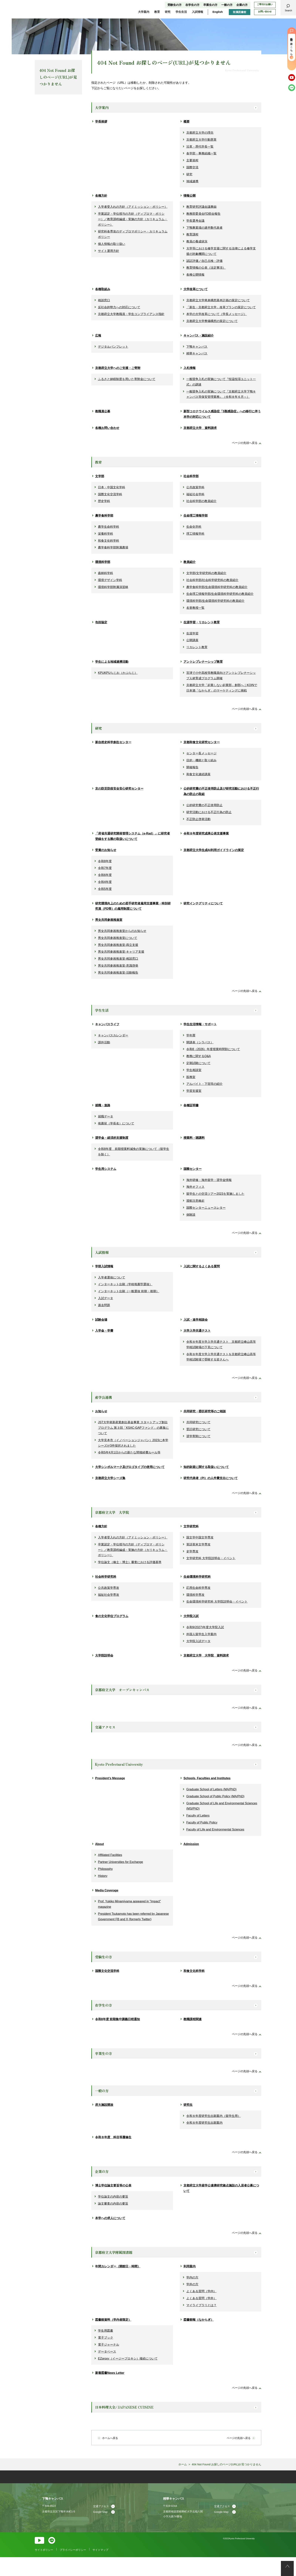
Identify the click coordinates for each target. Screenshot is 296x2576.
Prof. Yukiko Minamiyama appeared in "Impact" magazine (129, 1914)
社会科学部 (191, 478)
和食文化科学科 (108, 542)
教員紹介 (189, 564)
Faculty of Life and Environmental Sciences (215, 1839)
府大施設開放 (104, 2119)
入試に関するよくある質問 (201, 1271)
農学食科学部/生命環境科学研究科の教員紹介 (216, 589)
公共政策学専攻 (108, 1595)
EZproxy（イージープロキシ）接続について (128, 2374)
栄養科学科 (105, 535)
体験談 (190, 1218)
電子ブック (105, 2354)
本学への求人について (110, 2233)
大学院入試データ (198, 1648)
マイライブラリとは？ (201, 2321)
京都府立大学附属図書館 (118, 2268)
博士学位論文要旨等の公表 (113, 2201)
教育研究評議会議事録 (201, 207)
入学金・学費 (104, 1335)
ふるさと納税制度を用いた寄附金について (126, 380)
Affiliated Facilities (110, 1865)
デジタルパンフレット (113, 347)
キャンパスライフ (107, 1028)
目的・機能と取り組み (201, 763)
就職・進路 (102, 1109)
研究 (189, 175)
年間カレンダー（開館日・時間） (117, 2282)
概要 (186, 122)
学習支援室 (193, 1095)
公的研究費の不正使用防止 (204, 808)
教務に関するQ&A (198, 1060)
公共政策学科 (195, 489)
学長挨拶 (101, 122)
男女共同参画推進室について (117, 941)
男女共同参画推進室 (108, 923)
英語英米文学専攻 (198, 1551)
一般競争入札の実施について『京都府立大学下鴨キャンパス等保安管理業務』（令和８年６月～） (221, 395)
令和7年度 (105, 871)
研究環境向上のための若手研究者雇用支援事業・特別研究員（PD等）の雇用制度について (133, 909)
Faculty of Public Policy (201, 1832)
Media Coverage (106, 1900)
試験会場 (101, 1324)
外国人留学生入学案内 (201, 1641)
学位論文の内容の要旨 (113, 2211)
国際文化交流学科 (110, 496)
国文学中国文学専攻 (200, 1544)
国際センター (192, 1172)
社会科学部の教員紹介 (201, 503)
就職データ (105, 1120)
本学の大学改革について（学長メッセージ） (216, 315)
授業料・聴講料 (194, 1141)
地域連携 (192, 182)
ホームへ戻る (110, 2455)
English (218, 11)
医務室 (190, 1081)
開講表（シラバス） (200, 1046)
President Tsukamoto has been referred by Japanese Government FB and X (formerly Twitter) (133, 1926)
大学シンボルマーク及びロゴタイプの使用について (130, 1473)
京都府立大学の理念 (200, 133)
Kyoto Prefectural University (123, 1774)
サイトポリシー (44, 2569)
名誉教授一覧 (195, 609)
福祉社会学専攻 (108, 1602)
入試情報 (104, 1257)
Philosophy (105, 1879)
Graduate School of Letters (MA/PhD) (211, 1799)
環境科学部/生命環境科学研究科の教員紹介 (215, 602)
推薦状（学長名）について (116, 1127)
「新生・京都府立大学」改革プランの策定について (221, 308)
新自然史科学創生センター (113, 745)
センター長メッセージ (201, 756)
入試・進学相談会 (195, 1324)
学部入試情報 (104, 1271)
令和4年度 (105, 885)
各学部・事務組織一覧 (201, 154)
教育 (101, 463)
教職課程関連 (192, 2031)
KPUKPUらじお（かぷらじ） (118, 674)
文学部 (99, 478)
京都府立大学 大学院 (116, 1519)
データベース (107, 2368)
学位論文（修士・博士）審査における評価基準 (129, 1569)
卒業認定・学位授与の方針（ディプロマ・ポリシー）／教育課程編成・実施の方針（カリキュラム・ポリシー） (132, 220)
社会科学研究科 (105, 1583)
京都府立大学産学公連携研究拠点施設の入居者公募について (221, 2203)
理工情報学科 (195, 535)
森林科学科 (105, 575)
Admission (191, 1854)
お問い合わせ (265, 12)
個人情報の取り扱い (111, 244)
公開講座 (192, 642)
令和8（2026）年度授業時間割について (213, 1053)
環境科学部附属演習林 (113, 589)
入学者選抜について (111, 1282)
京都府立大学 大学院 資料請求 (206, 1662)
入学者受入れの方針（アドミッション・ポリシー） (132, 207)
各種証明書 (191, 1109)
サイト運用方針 (108, 251)
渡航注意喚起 (195, 1204)
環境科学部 (102, 564)
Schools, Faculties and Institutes (206, 1788)
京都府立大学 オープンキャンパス (127, 1697)
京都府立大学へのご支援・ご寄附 (117, 369)
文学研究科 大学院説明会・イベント (210, 1565)
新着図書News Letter (109, 2389)
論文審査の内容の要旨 (113, 2218)
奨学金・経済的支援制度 (111, 1141)
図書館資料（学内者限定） (113, 2335)
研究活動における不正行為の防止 (209, 815)
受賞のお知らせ (105, 853)
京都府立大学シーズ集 (110, 1484)
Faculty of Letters (198, 1825)
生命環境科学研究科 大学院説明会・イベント (216, 1608)
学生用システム (105, 1172)
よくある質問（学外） (201, 2314)
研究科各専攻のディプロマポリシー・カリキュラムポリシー (132, 235)
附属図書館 (239, 12)
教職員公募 (102, 412)
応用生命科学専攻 (198, 1595)
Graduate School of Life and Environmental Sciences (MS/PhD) (221, 1816)
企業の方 (242, 4)
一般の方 (227, 4)
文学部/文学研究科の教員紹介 (206, 575)
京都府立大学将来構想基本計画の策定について (218, 301)
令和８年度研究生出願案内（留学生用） (213, 2130)
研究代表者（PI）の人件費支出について (210, 1484)
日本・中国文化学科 (111, 489)
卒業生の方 (210, 4)
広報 (98, 336)
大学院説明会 (104, 1662)
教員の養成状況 (196, 242)
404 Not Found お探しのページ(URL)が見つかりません (58, 77)
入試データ (105, 1303)
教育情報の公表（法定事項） (206, 268)
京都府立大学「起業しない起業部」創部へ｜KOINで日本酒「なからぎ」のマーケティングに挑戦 (221, 690)
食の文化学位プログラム (111, 1623)
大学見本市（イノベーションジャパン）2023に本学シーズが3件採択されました (133, 1449)
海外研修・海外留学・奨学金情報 (209, 1184)
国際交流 (192, 168)
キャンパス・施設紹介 (198, 336)
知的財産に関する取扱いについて (206, 1473)
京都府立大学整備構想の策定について (212, 322)
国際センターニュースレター (206, 1211)
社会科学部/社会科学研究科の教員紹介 (212, 582)
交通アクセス (108, 1736)
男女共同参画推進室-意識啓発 (118, 968)
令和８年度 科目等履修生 (113, 2151)
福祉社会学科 (195, 496)
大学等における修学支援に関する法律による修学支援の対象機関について (221, 252)
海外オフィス (195, 1191)
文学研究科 (191, 1533)
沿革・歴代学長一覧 (200, 147)
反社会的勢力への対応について (119, 308)
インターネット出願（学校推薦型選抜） (125, 1289)
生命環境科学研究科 (197, 1583)
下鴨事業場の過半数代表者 (204, 228)
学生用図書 (105, 2347)
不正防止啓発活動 (198, 822)
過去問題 (104, 1310)
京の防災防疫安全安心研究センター (119, 791)
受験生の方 (174, 4)
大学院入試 (191, 1623)
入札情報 (189, 369)
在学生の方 (192, 4)
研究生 (188, 2119)
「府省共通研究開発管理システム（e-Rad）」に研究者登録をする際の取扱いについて (132, 839)
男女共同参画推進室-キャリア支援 (121, 954)
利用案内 (189, 2282)
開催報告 (192, 770)
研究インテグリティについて (203, 906)
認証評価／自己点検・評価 (204, 261)
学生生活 (104, 1014)
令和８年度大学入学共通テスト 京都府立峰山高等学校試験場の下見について (221, 1349)
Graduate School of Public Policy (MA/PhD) (215, 1806)
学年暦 (190, 1039)
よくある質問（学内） (201, 2307)
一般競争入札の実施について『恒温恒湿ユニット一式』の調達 (221, 383)
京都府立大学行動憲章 (201, 140)
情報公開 (189, 196)
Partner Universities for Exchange (120, 1872)
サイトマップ (100, 2569)
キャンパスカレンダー (113, 1039)
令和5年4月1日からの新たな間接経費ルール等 (129, 1458)
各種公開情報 (195, 275)
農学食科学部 (104, 517)
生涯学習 (192, 635)
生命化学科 (193, 528)
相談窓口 (104, 301)
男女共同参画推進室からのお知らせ (122, 934)
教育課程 (192, 235)
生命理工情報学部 (195, 517)
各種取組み (102, 290)
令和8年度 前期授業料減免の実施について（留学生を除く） (133, 1155)
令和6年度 (105, 878)
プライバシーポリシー (73, 2569)
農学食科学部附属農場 (113, 549)
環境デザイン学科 (110, 582)
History (102, 1886)
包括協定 (101, 624)
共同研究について (198, 1428)
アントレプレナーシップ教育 (203, 663)
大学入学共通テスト (197, 1335)
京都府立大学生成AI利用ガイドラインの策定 (213, 853)
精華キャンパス (196, 354)
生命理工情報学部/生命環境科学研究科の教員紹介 (220, 595)
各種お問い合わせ (107, 428)
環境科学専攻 (195, 1602)
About (99, 1854)
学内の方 (192, 2293)
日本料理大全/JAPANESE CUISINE (129, 2424)
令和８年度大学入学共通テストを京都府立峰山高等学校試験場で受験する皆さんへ (221, 1362)
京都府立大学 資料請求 (200, 428)
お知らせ (101, 1417)
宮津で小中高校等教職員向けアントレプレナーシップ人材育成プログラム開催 (221, 677)
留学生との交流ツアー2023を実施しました (215, 1197)
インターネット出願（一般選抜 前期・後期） (128, 1296)
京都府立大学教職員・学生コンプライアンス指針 (131, 315)
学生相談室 (193, 1074)
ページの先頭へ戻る (243, 443)
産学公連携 (106, 1403)
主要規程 (192, 161)
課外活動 (104, 1046)
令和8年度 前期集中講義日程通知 (117, 2031)
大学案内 (104, 108)
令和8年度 (105, 864)
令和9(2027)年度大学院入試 (205, 1634)
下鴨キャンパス (196, 347)
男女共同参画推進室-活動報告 (118, 975)
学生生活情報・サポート (200, 1028)
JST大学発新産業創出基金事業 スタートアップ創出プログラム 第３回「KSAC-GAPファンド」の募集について (133, 1434)
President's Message (110, 1788)
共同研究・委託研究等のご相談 (204, 1417)
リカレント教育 (196, 649)
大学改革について (195, 290)
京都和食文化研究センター (201, 745)
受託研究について (198, 1435)
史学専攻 (192, 1558)
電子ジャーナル (108, 2361)
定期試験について (198, 1067)
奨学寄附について (198, 1442)
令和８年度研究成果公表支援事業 (206, 836)
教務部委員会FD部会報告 (203, 214)
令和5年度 (105, 891)
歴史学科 (104, 503)
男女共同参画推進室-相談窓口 (118, 961)
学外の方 (192, 2300)
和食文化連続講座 (198, 777)
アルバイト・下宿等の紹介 (204, 1088)
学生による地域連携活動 (111, 663)
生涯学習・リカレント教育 (201, 624)
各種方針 (101, 196)
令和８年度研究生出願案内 (204, 2137)
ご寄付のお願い (265, 4)
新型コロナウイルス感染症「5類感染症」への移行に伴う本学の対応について (222, 415)
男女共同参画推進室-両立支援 (118, 947)
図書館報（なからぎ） (198, 2335)
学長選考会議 (195, 221)
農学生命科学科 (108, 528)
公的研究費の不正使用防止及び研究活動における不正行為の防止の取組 (221, 794)
